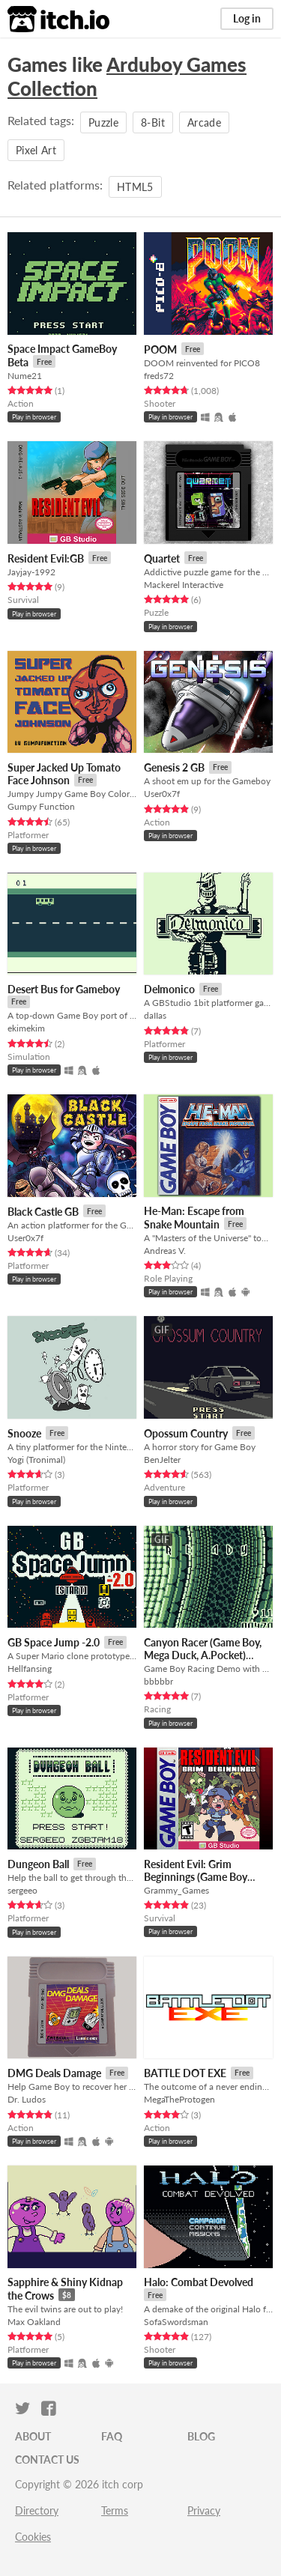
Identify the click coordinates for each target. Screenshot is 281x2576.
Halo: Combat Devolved (198, 2282)
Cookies (33, 2536)
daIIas (155, 1015)
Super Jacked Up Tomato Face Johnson (64, 774)
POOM (160, 349)
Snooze (24, 1433)
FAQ (111, 2436)
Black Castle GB (43, 1211)
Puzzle (103, 122)
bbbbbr (158, 1681)
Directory (36, 2510)
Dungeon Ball (38, 1864)
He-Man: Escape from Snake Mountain (194, 1217)
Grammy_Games (176, 1890)
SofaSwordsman (176, 2321)
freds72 (159, 375)
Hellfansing (29, 1668)
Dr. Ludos (26, 2099)
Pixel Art (36, 150)
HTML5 (135, 187)
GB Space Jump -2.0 (53, 1642)
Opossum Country (186, 1433)
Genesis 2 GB (174, 767)
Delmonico (169, 989)
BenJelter (162, 1459)
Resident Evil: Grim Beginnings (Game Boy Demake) (195, 1877)
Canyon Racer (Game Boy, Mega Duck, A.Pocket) (203, 1648)
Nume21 (24, 375)
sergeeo (22, 1890)
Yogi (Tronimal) (36, 1459)
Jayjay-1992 (31, 572)
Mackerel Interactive (183, 584)
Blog (201, 2436)
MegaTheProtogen (179, 2099)
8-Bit (153, 122)
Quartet (162, 558)
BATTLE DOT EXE (185, 2073)
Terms (114, 2510)
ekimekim (26, 1028)
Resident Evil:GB (45, 558)
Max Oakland (34, 2321)
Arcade (204, 122)
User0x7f (162, 793)
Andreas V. (165, 1250)
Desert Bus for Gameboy (63, 989)
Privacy (203, 2510)
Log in (247, 18)
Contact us (47, 2459)
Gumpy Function (41, 806)
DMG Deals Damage (54, 2073)
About (33, 2436)
